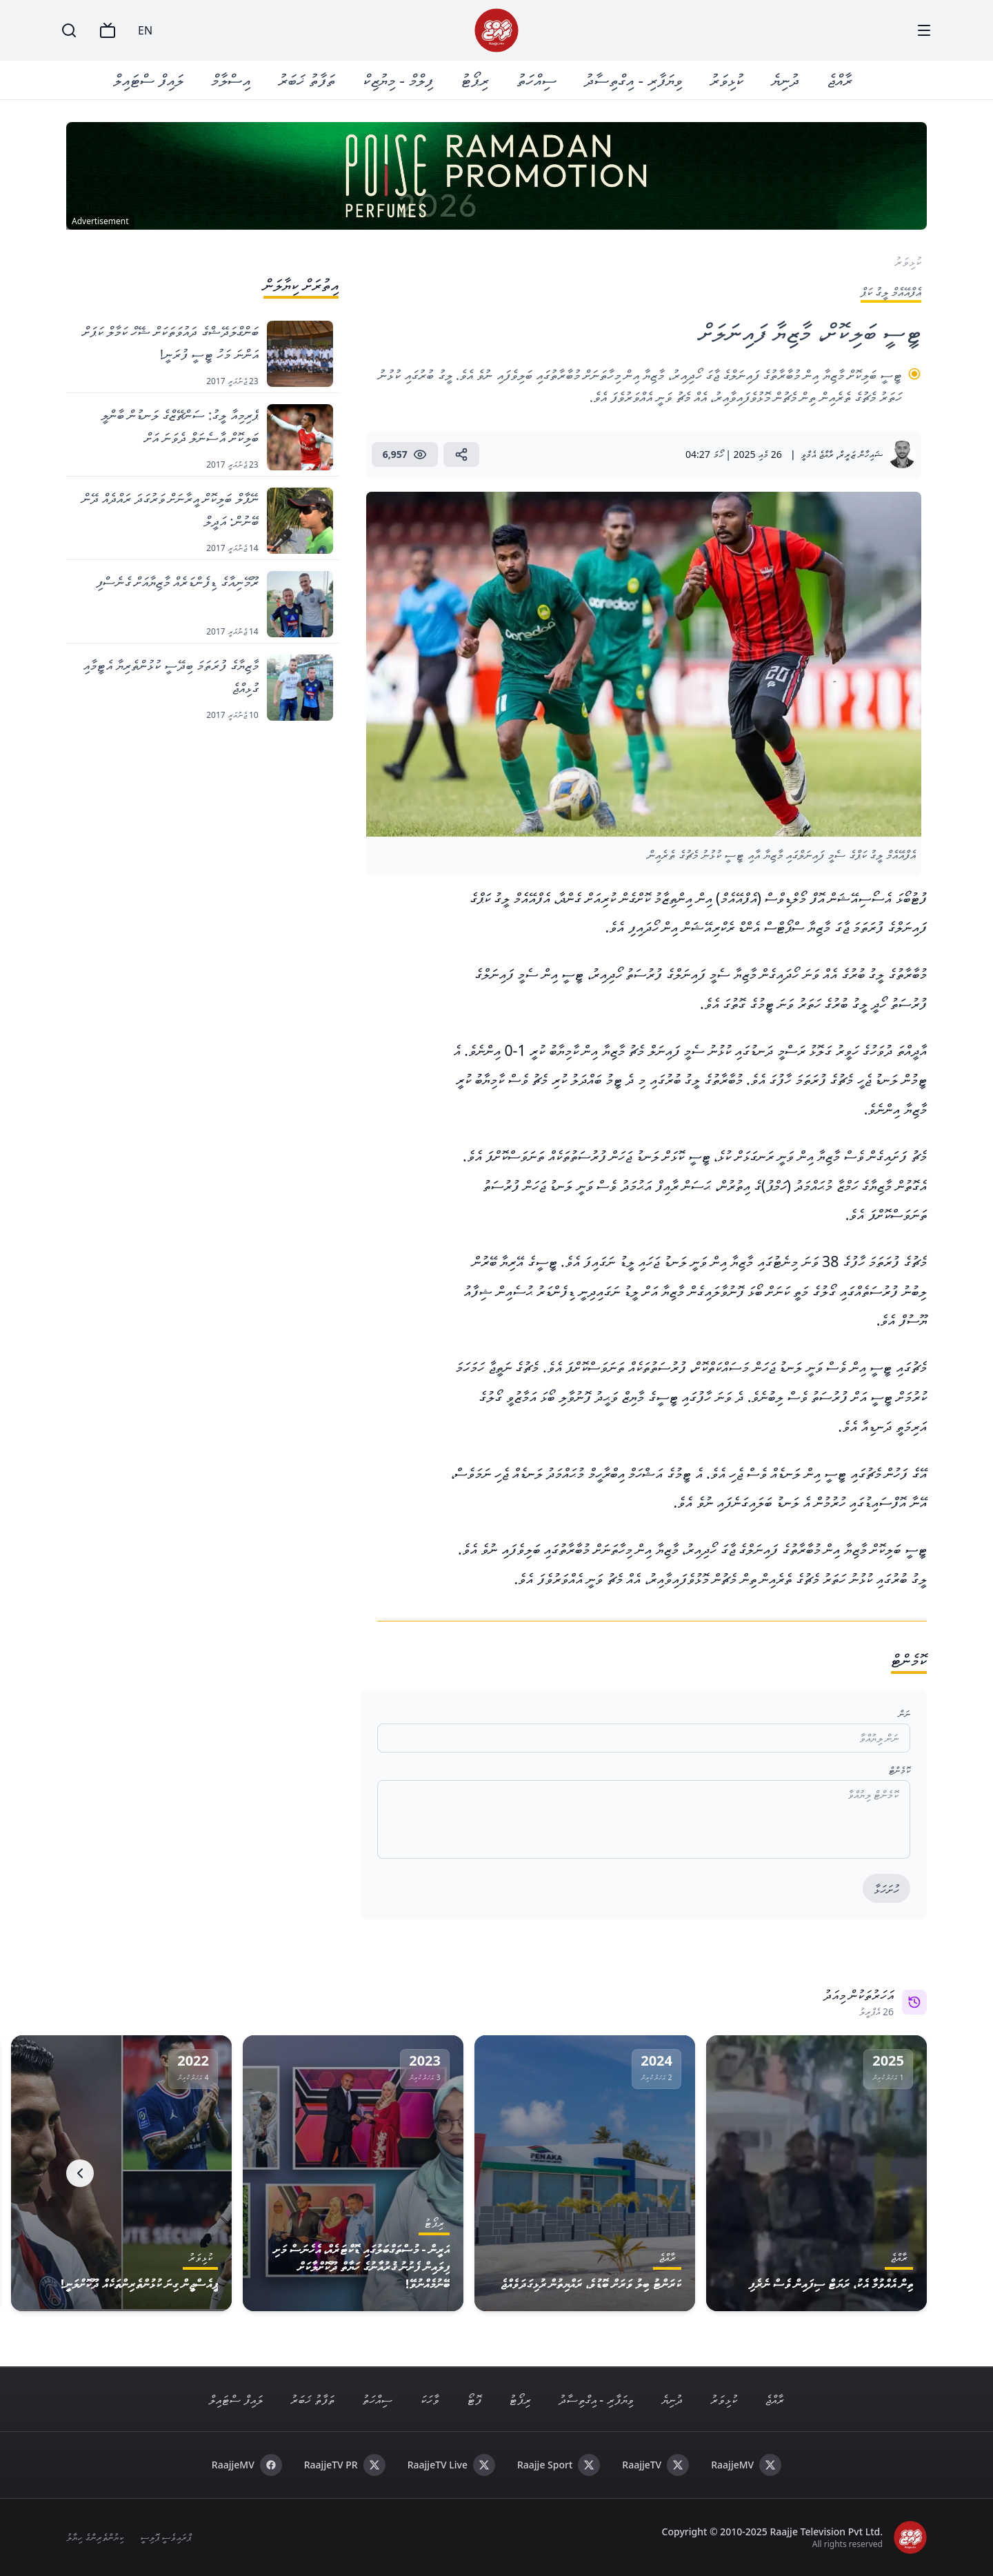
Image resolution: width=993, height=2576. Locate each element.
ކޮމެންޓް (899, 1770)
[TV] (107, 30)
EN (145, 30)
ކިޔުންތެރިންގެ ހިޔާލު (94, 2537)
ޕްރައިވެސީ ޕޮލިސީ (166, 2537)
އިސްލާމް (230, 79)
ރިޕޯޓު (475, 79)
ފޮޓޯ (474, 2399)
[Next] (80, 2173)
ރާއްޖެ (839, 79)
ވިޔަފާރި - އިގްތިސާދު (633, 79)
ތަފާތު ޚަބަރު (306, 79)
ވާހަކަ (429, 2399)
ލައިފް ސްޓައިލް (148, 79)
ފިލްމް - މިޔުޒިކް (398, 79)
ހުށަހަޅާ (886, 1889)
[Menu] (924, 30)
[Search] (69, 30)
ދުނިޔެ (785, 79)
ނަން (904, 1713)
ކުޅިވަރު (726, 79)
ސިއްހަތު (536, 79)
